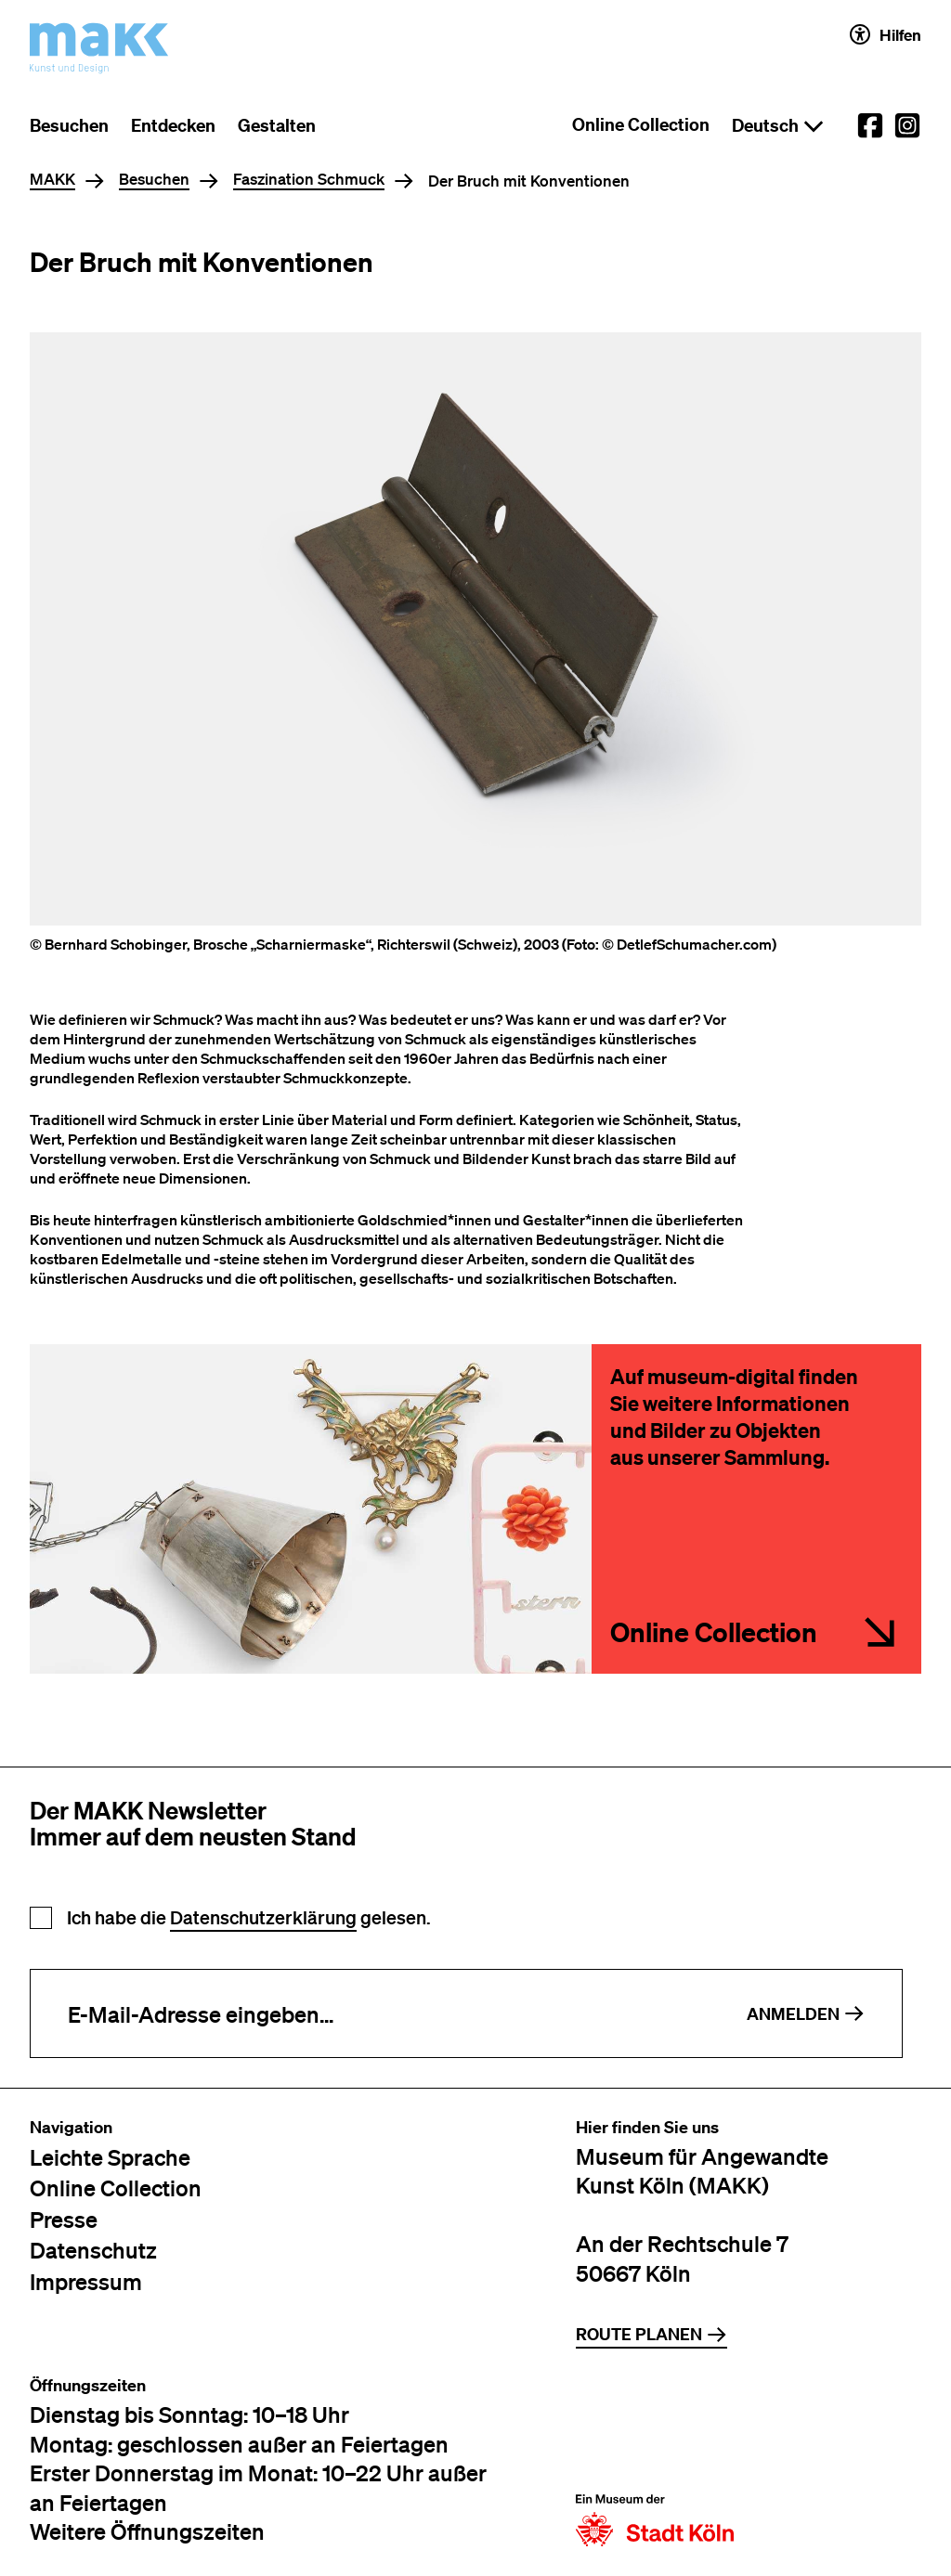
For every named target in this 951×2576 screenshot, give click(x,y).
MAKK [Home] (52, 179)
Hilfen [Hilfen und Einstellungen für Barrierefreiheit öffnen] (885, 34)
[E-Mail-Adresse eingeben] (370, 2013)
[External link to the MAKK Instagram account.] (907, 125)
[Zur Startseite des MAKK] (99, 48)
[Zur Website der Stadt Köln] (655, 2460)
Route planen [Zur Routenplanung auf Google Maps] (651, 2334)
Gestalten (277, 125)
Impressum (86, 2281)
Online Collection (641, 124)
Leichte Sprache (110, 2156)
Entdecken (173, 125)
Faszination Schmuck (308, 179)
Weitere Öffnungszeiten (147, 2531)
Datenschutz (93, 2249)
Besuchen (69, 125)
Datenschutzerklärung (263, 1917)
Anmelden (806, 2014)
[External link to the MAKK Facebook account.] (870, 125)
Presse (64, 2219)
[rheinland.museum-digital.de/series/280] (756, 1509)
